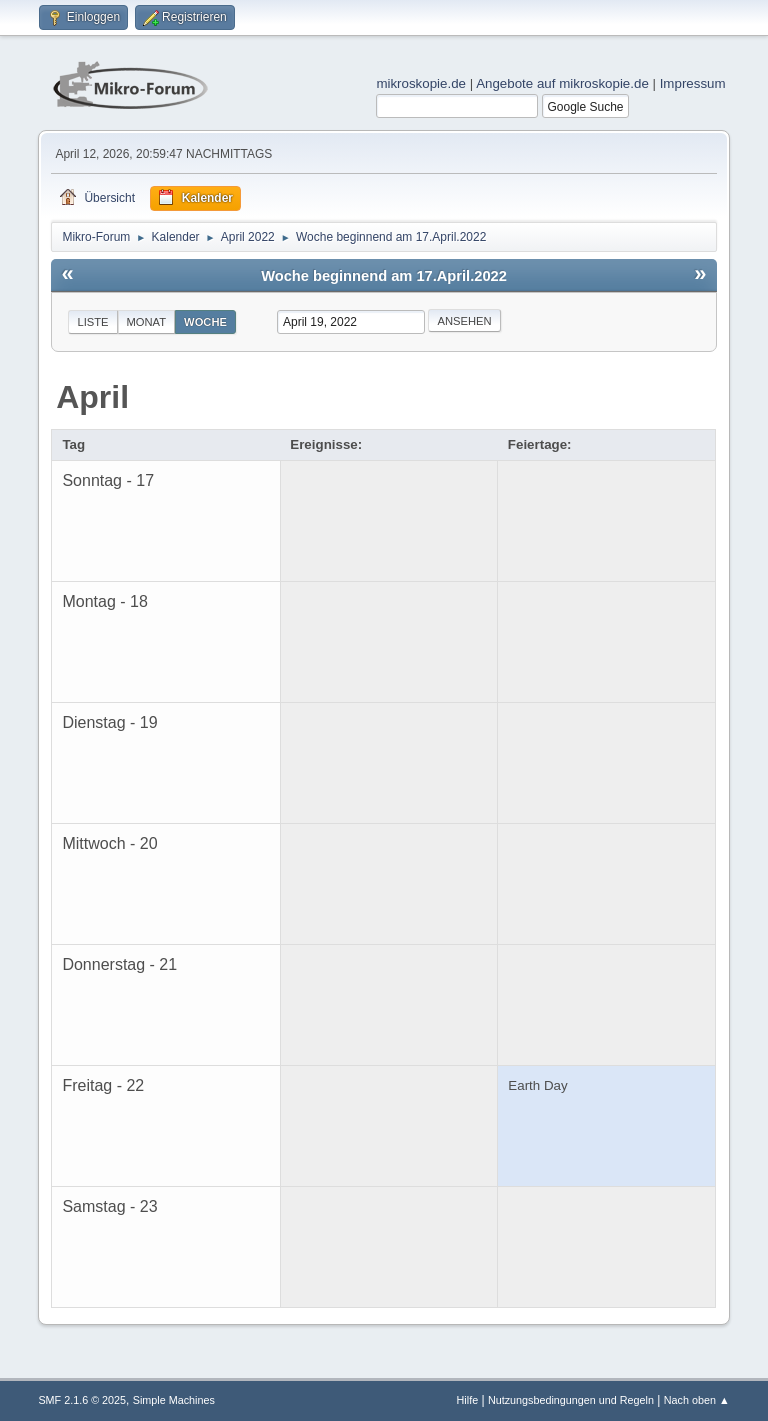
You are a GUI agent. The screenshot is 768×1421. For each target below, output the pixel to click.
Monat (147, 322)
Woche (205, 322)
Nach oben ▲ (697, 1400)
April (92, 397)
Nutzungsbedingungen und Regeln (571, 1400)
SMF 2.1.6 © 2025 (82, 1400)
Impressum (693, 83)
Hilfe (468, 1400)
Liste (92, 322)
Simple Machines (174, 1400)
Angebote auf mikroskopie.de (562, 83)
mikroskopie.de (421, 83)
